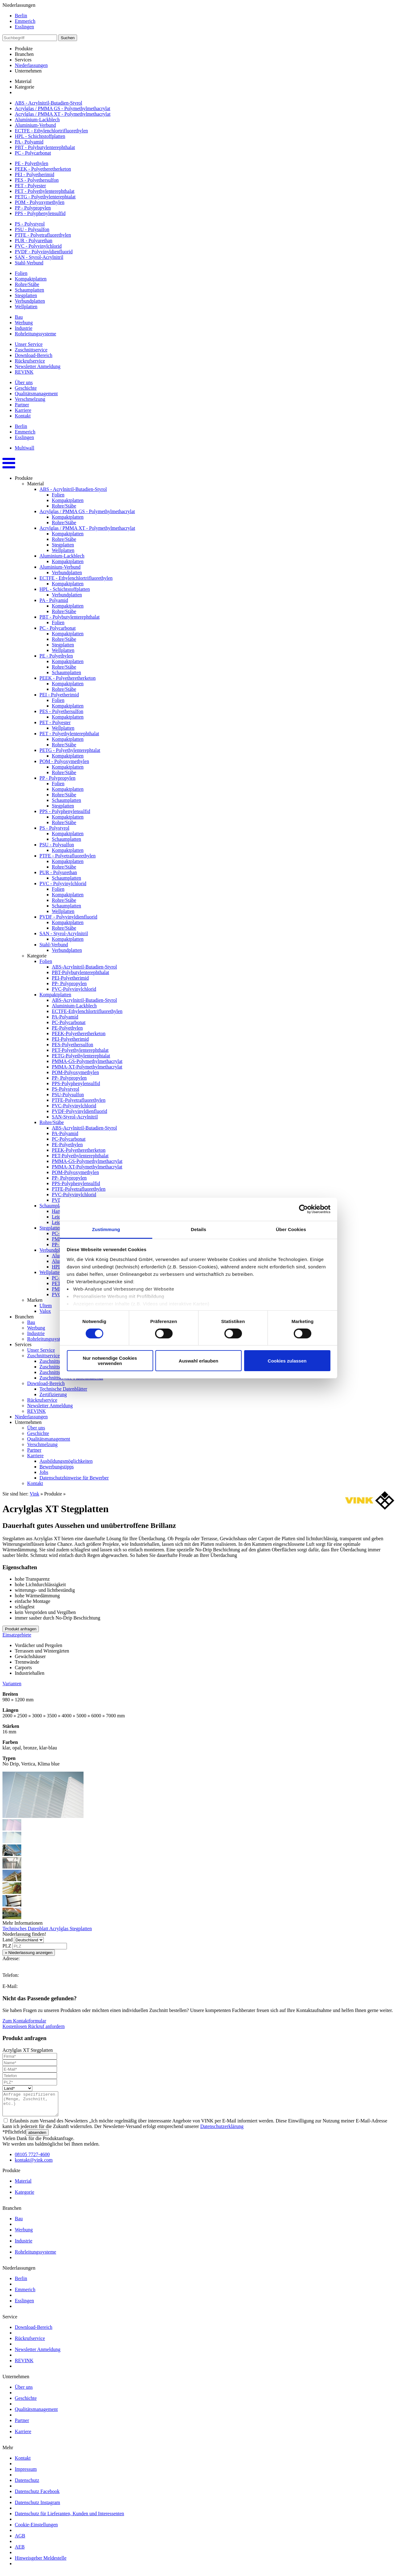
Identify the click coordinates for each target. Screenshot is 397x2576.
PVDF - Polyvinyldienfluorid (44, 251)
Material (23, 81)
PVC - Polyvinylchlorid (38, 246)
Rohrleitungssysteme (35, 333)
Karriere (23, 410)
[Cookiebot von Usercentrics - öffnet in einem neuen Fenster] (303, 1209)
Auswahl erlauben (198, 1360)
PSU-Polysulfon (68, 1094)
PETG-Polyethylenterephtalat (81, 1055)
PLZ (6, 1945)
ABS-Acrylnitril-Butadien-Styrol (84, 966)
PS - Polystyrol (30, 223)
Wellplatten (26, 306)
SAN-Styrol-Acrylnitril (75, 1116)
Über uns (24, 382)
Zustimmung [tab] (106, 1229)
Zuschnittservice (31, 349)
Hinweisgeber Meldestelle (41, 2562)
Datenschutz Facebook (37, 2496)
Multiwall (24, 447)
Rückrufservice (30, 360)
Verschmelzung (30, 399)
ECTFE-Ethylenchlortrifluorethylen (87, 1011)
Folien (21, 273)
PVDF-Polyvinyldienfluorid (79, 1111)
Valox (45, 1311)
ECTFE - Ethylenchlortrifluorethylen (51, 130)
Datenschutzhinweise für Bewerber (74, 1477)
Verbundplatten (30, 301)
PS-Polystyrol (65, 1089)
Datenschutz (27, 2484)
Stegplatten (26, 295)
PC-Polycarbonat (68, 1022)
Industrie (23, 328)
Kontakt (23, 415)
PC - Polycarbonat (33, 153)
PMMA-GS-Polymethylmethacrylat (87, 1061)
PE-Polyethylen (67, 1028)
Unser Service (29, 344)
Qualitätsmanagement (36, 393)
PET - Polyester (30, 185)
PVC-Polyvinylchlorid (74, 989)
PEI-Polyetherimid (70, 978)
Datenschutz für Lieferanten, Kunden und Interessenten (69, 2518)
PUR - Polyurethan (33, 240)
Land (7, 1939)
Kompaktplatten (31, 278)
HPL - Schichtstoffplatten (40, 136)
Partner (22, 404)
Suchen (68, 37)
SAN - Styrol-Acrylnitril (39, 257)
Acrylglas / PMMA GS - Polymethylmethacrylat (62, 108)
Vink (34, 1493)
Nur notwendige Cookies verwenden (110, 1360)
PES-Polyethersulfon (72, 1044)
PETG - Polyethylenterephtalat (45, 196)
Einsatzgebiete (16, 1634)
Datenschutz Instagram (37, 2507)
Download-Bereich (33, 355)
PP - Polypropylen (33, 207)
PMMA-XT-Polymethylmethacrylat (87, 1066)
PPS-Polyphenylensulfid (76, 1083)
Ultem (45, 1305)
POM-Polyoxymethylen (75, 1072)
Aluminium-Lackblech (37, 119)
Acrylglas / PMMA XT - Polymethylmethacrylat (62, 114)
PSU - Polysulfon (32, 229)
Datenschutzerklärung (222, 2131)
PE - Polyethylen (31, 163)
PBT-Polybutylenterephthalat (80, 972)
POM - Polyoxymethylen (39, 202)
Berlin (21, 15)
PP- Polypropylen (69, 983)
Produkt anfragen (20, 1629)
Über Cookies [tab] (291, 1229)
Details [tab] (198, 1229)
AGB (20, 2540)
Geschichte (26, 388)
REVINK (24, 372)
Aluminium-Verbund (35, 125)
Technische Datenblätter (63, 1389)
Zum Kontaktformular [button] (24, 2020)
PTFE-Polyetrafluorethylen (78, 1100)
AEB (20, 2551)
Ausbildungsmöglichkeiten (65, 1461)
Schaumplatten (29, 289)
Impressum (26, 2473)
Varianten (11, 1683)
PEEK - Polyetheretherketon (43, 169)
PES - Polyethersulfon (37, 180)
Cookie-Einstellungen (36, 2529)
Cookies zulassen (287, 1360)
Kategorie (24, 86)
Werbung (24, 322)
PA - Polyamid (29, 141)
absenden (37, 2137)
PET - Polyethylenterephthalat (44, 191)
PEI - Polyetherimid (34, 174)
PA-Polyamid (65, 1016)
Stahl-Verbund (29, 262)
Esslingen (24, 26)
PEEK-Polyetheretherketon (78, 1033)
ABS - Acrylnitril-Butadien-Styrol (48, 103)
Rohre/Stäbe (27, 284)
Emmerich (25, 21)
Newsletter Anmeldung (37, 366)
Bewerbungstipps (56, 1466)
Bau (19, 317)
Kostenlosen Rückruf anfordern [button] (33, 2026)
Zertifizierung (53, 1394)
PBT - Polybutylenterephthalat (45, 147)
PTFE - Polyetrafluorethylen (43, 235)
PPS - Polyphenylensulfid (40, 213)
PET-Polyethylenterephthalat (80, 1050)
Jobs (43, 1472)
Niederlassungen (31, 65)
